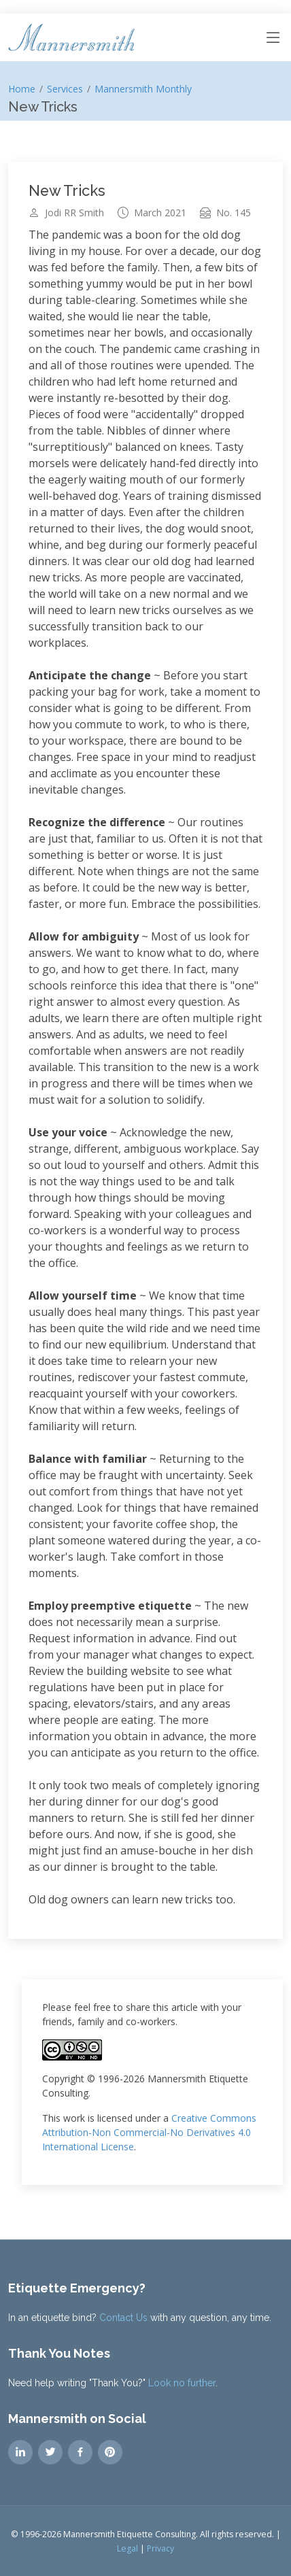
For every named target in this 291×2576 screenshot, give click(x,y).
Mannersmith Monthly (143, 88)
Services (65, 88)
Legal (127, 2548)
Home (21, 88)
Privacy (160, 2548)
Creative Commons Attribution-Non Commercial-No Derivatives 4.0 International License (149, 2132)
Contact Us (123, 2317)
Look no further (182, 2382)
